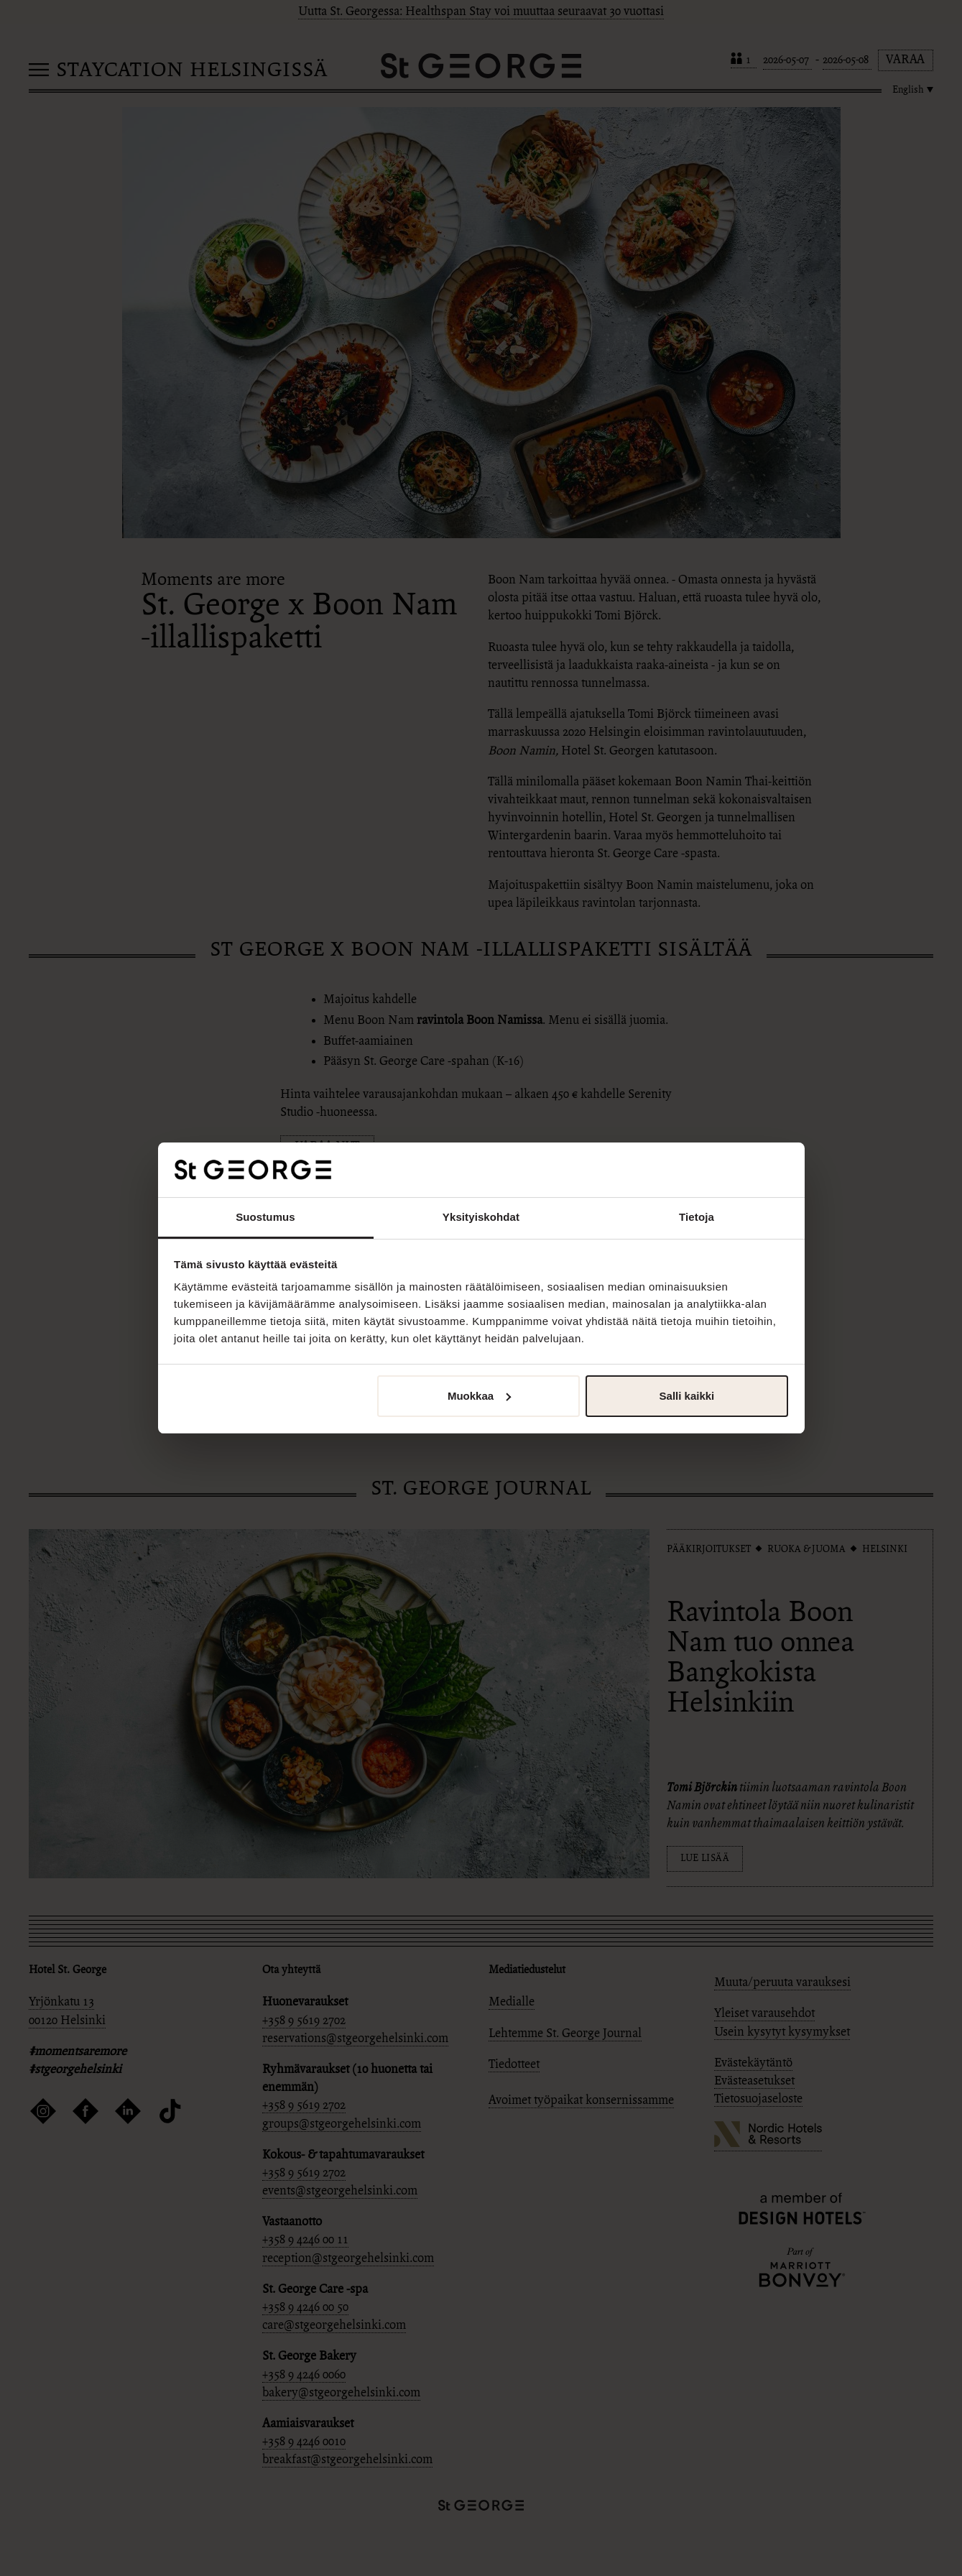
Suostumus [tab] (265, 1217)
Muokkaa (479, 1396)
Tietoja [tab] (696, 1217)
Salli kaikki (687, 1396)
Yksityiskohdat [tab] (481, 1217)
